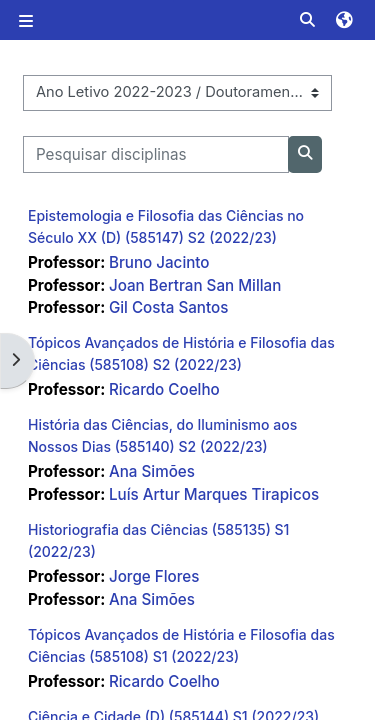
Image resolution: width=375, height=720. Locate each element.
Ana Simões (152, 471)
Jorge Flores (154, 576)
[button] (310, 20)
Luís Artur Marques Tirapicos (214, 494)
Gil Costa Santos (168, 307)
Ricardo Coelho (164, 389)
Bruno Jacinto (159, 262)
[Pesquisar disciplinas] (156, 154)
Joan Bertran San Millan (195, 285)
